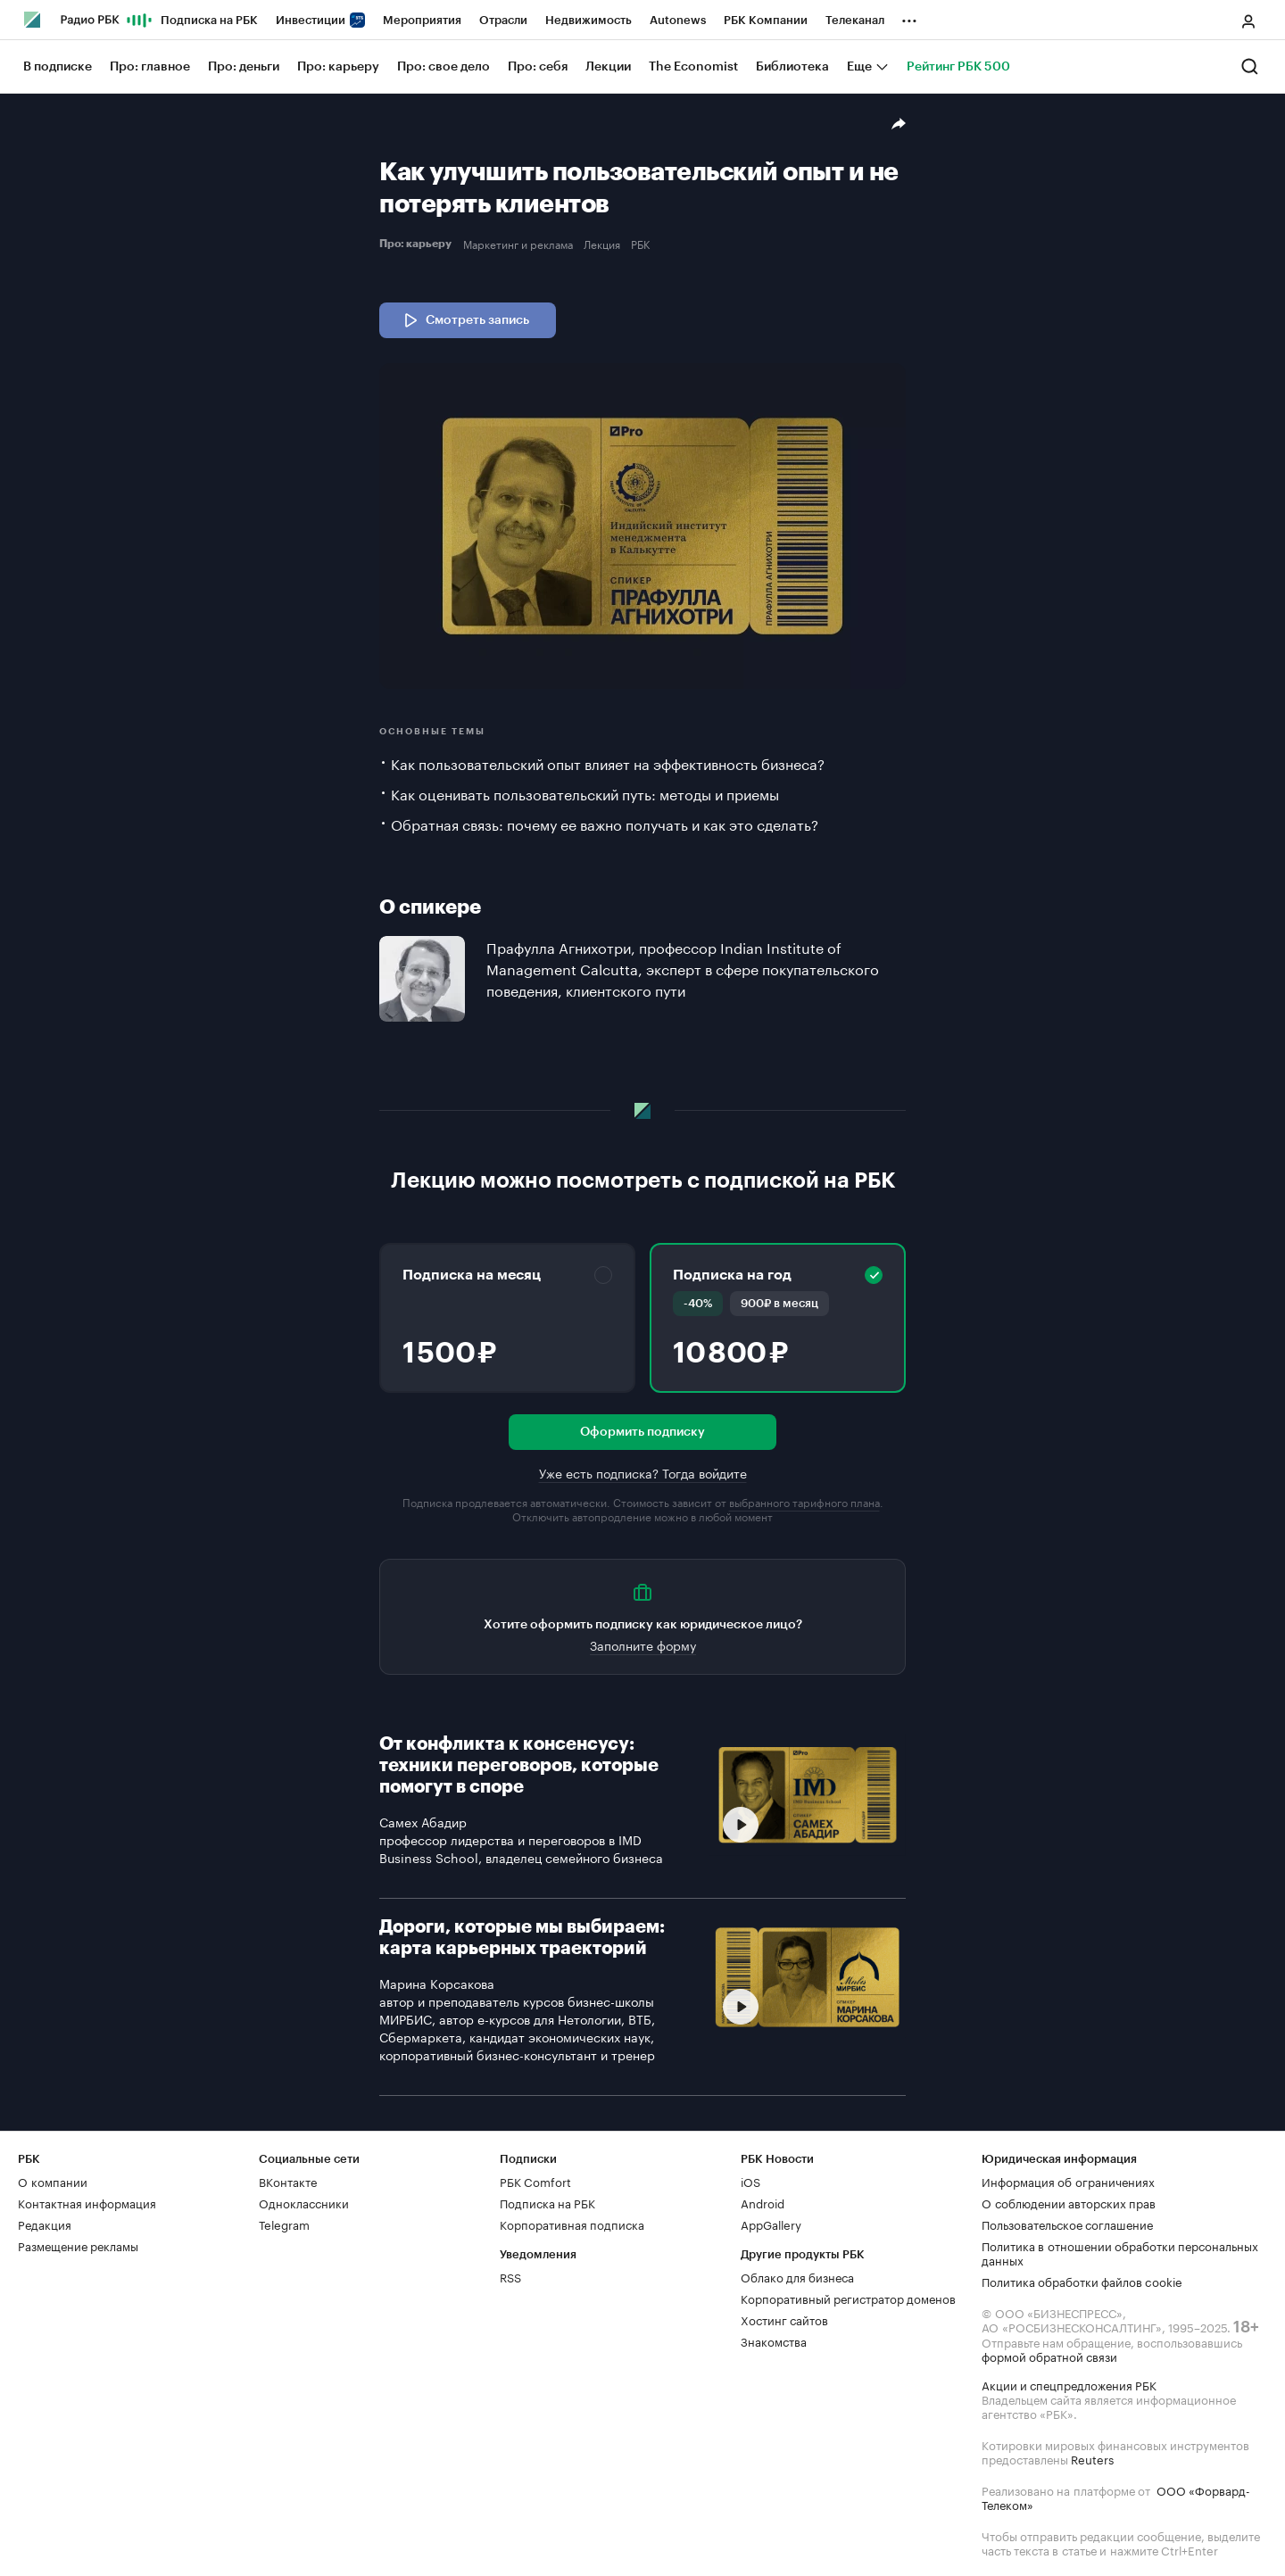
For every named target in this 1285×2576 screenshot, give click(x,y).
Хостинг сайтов (784, 2319)
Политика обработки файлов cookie (1082, 2281)
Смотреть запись (465, 320)
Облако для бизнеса (797, 2276)
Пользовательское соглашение (1067, 2223)
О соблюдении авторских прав (1069, 2202)
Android (762, 2202)
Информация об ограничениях (1068, 2181)
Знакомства (774, 2340)
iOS (750, 2181)
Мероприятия (422, 20)
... (909, 17)
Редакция (44, 2223)
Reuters (1092, 2458)
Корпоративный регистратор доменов (848, 2298)
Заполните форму (643, 1644)
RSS (510, 2276)
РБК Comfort (535, 2181)
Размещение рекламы (78, 2245)
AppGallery (771, 2223)
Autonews (678, 20)
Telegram (284, 2223)
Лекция (602, 243)
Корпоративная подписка (572, 2223)
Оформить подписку (642, 1432)
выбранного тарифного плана (804, 1501)
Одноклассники (304, 2202)
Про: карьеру (417, 243)
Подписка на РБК (209, 20)
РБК (640, 243)
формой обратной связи (1049, 2356)
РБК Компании (766, 20)
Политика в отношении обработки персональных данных (1120, 2252)
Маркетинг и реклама (518, 243)
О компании (52, 2181)
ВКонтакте (288, 2181)
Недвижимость (588, 20)
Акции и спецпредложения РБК (1069, 2384)
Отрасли (503, 20)
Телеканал (854, 20)
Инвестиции (320, 20)
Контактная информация (87, 2202)
